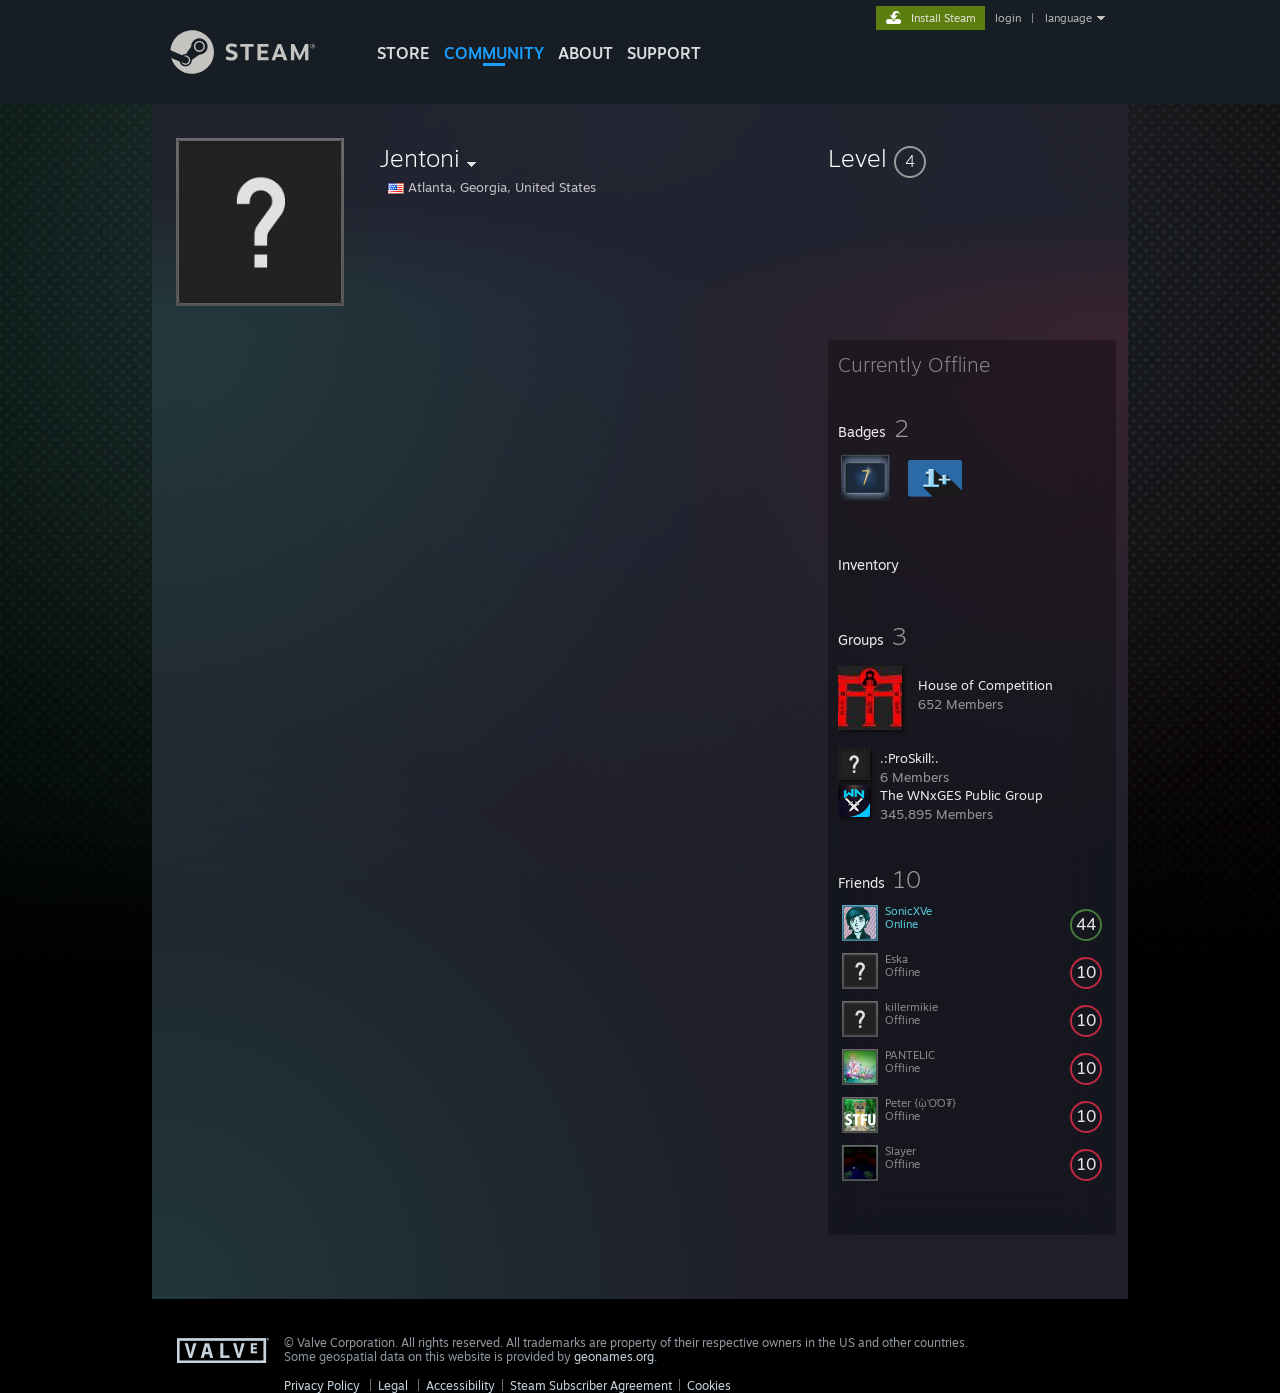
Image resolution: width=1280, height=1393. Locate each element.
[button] (972, 158)
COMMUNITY (494, 53)
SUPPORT (664, 53)
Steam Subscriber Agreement (591, 1385)
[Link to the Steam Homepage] (258, 68)
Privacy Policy (322, 1385)
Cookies (709, 1385)
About (585, 53)
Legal (393, 1385)
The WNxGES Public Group (961, 795)
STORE (403, 53)
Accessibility (460, 1385)
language (1068, 18)
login (1008, 18)
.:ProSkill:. (909, 758)
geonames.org (614, 1356)
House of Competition (985, 685)
